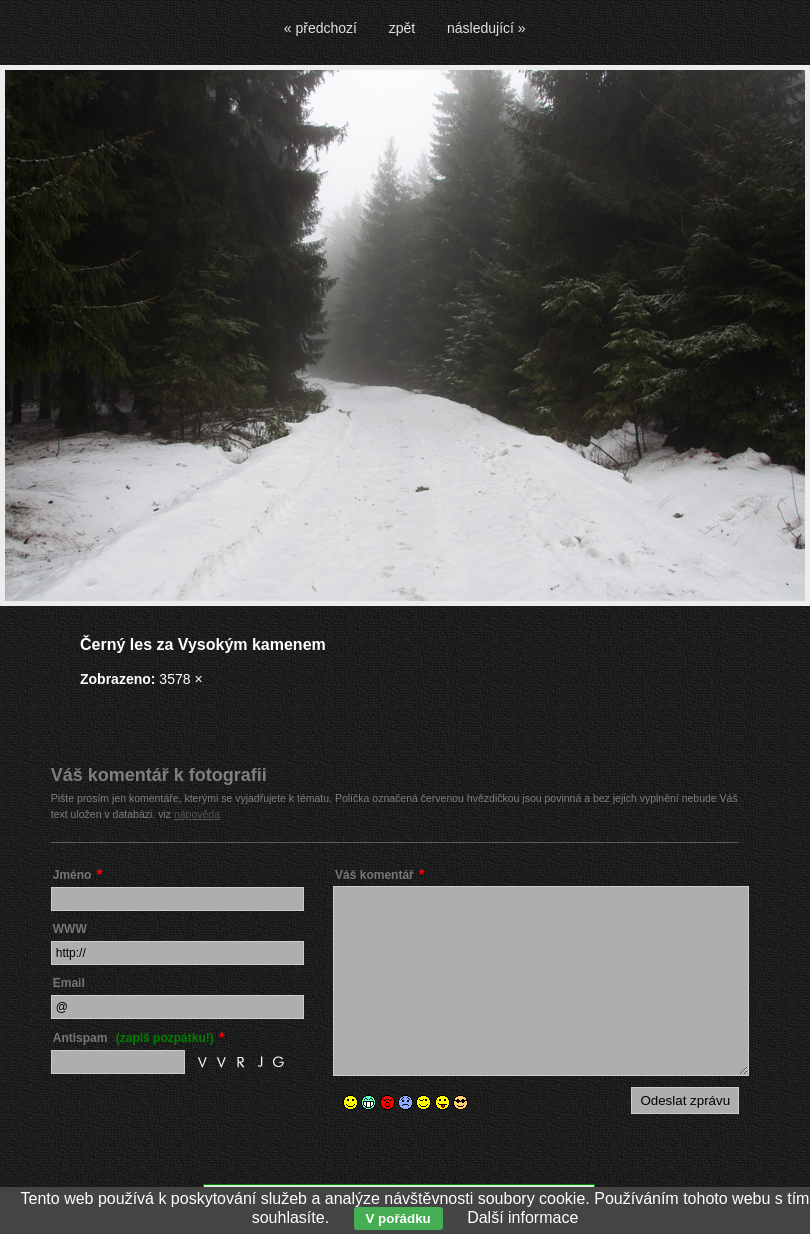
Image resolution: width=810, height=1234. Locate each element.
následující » (486, 28)
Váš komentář (374, 875)
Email (69, 983)
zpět (402, 28)
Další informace (522, 1217)
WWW (70, 929)
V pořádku (398, 1218)
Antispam (133, 1038)
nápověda (197, 814)
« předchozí (320, 28)
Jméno (72, 875)
